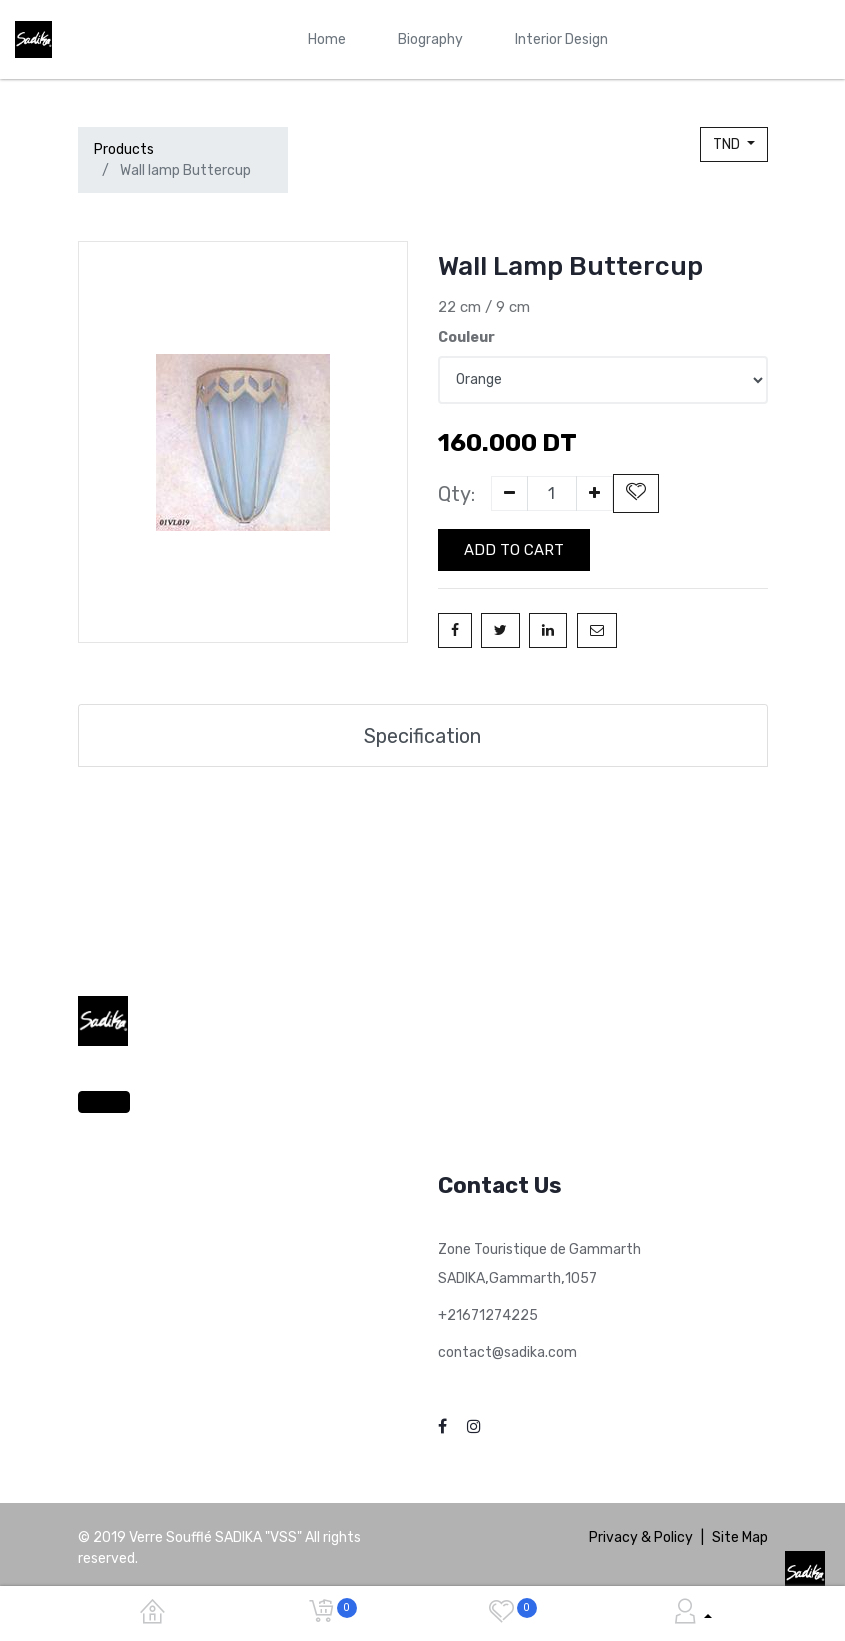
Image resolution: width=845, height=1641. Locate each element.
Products (124, 149)
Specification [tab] (422, 735)
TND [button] (728, 144)
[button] (636, 493)
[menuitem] (327, 39)
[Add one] (594, 493)
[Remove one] (509, 493)
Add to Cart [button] (514, 550)
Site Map (740, 1537)
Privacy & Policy (641, 1537)
